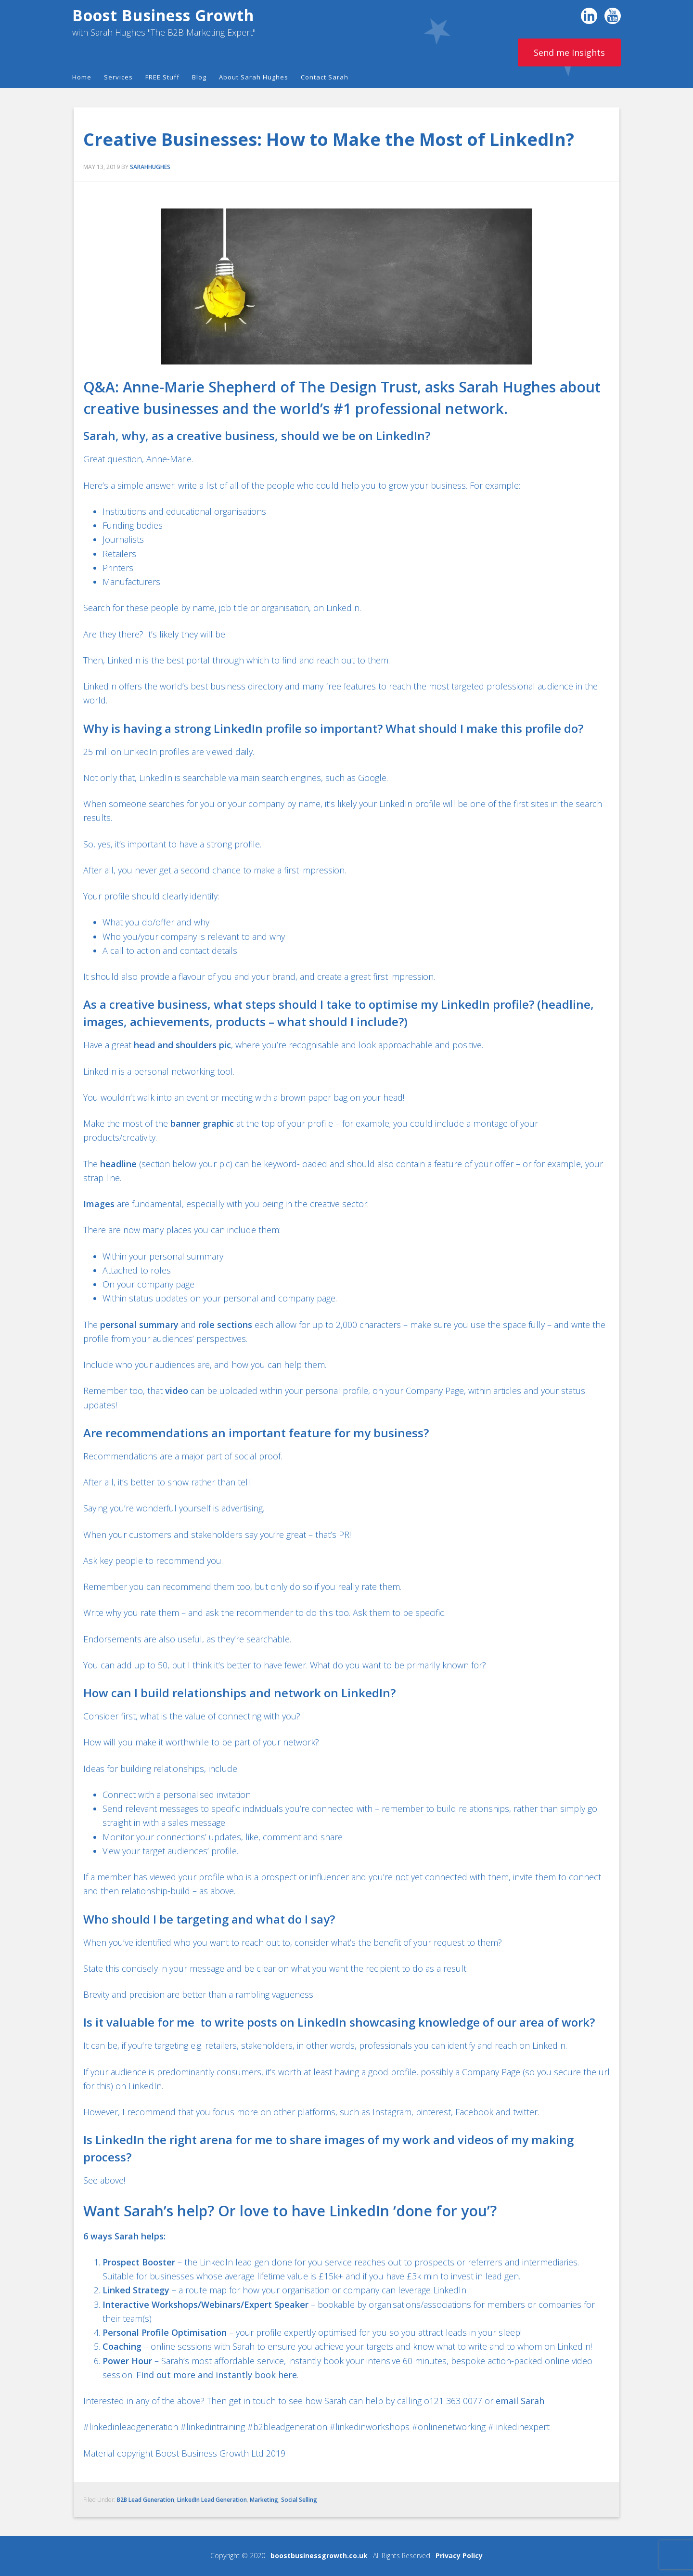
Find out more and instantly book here (216, 2375)
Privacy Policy (459, 2555)
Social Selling (299, 2500)
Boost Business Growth (163, 15)
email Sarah (520, 2401)
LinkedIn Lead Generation (212, 2500)
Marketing (264, 2500)
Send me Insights (569, 52)
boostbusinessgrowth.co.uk (319, 2555)
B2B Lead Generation (145, 2500)
